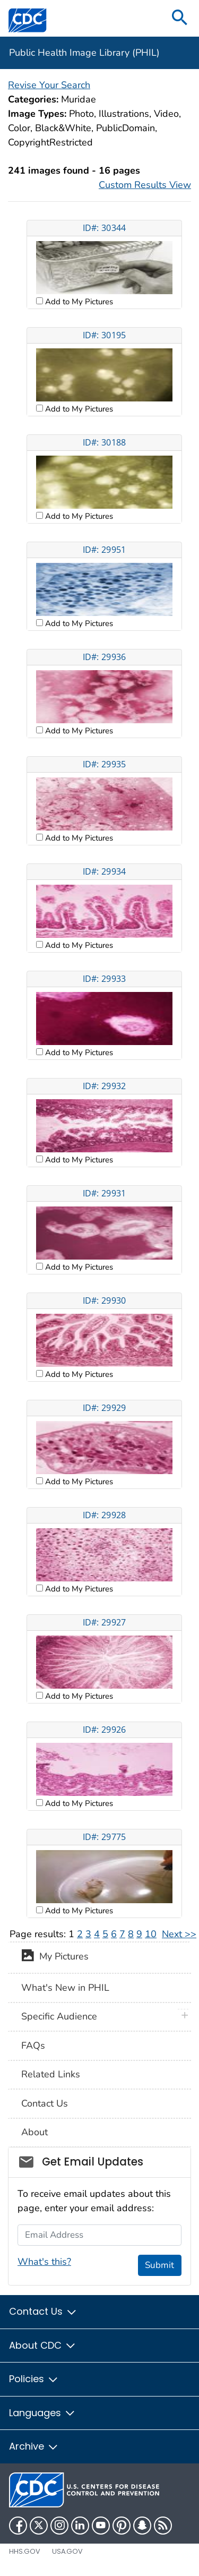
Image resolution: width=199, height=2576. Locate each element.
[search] (180, 18)
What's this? (44, 2261)
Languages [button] (42, 2412)
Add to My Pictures (78, 301)
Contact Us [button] (43, 2311)
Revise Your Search (49, 85)
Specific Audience (59, 2016)
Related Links (50, 2074)
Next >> (179, 1934)
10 (151, 1934)
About (34, 2132)
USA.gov (67, 2551)
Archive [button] (34, 2446)
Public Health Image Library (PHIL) (84, 52)
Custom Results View (145, 184)
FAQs (33, 2045)
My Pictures (55, 1957)
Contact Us (44, 2103)
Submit (159, 2265)
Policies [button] (34, 2378)
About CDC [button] (42, 2345)
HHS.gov (24, 2551)
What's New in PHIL (65, 1987)
